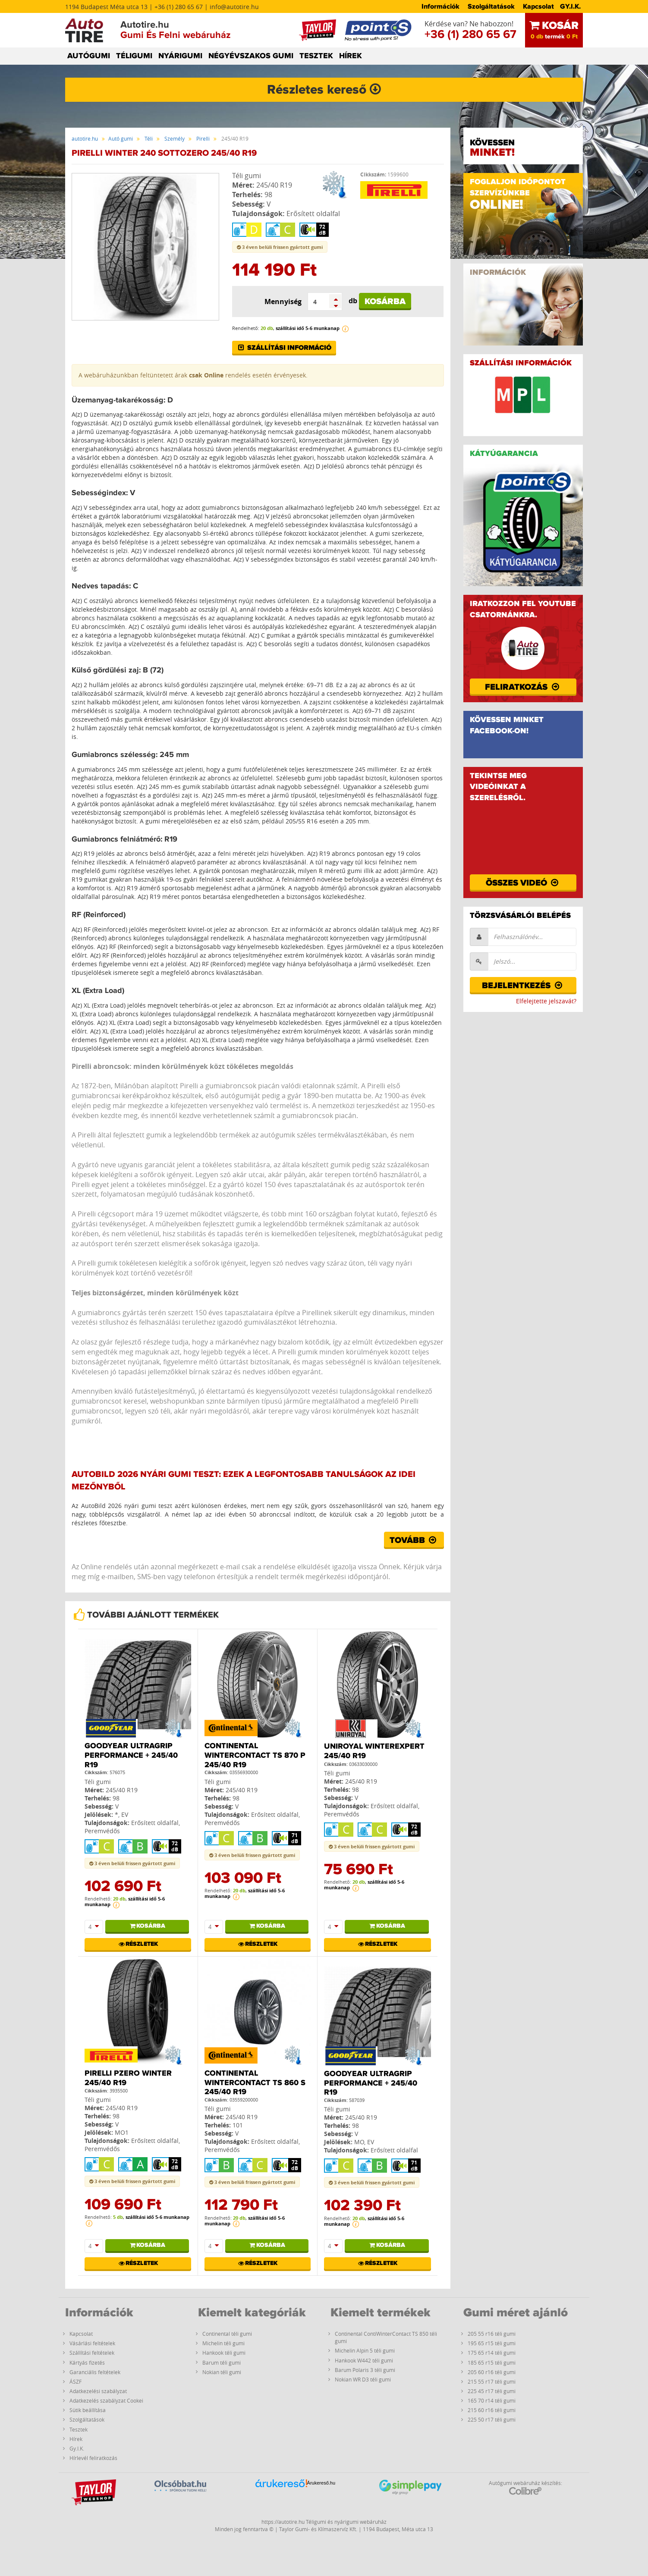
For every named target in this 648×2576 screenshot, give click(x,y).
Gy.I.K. (76, 2448)
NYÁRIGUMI (180, 56)
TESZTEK (316, 56)
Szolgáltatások (491, 6)
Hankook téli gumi (223, 2352)
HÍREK (350, 56)
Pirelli (203, 138)
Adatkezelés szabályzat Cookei (106, 2400)
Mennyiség (283, 301)
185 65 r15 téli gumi (492, 2362)
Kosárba (385, 301)
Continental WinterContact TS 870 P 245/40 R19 (254, 1755)
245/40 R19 (274, 185)
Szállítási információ (284, 347)
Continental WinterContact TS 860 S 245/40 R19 (254, 2083)
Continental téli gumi (227, 2333)
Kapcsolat (538, 6)
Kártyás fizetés (87, 2362)
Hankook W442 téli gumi (364, 2360)
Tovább (414, 1540)
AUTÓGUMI (88, 56)
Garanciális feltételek (94, 2372)
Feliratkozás (523, 687)
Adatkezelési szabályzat (98, 2391)
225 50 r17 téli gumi (492, 2419)
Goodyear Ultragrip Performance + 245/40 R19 (131, 1755)
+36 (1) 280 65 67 (470, 34)
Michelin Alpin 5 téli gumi (365, 2350)
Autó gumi (120, 138)
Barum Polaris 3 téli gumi (365, 2369)
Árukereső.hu (321, 2482)
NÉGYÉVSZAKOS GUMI (250, 56)
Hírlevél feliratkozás (93, 2457)
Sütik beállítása (87, 2409)
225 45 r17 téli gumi (492, 2391)
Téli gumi (246, 175)
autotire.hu (85, 138)
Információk (440, 6)
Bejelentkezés (523, 985)
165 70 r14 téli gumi (492, 2400)
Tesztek (78, 2429)
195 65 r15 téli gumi (492, 2343)
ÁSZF (75, 2381)
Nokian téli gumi (221, 2372)
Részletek (138, 1944)
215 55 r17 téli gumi (492, 2381)
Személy (174, 138)
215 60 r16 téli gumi (492, 2409)
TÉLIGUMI (134, 56)
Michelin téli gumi (223, 2343)
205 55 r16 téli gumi (492, 2333)
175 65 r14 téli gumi (492, 2352)
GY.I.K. (570, 6)
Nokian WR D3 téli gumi (363, 2379)
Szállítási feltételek (91, 2352)
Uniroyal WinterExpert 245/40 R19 (374, 1751)
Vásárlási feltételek (92, 2343)
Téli (149, 138)
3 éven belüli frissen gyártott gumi (280, 247)
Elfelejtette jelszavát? (546, 1001)
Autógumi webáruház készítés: (525, 2487)
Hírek (75, 2438)
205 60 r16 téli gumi (492, 2372)
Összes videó (523, 883)
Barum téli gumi (221, 2362)
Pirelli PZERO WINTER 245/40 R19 (128, 2078)
